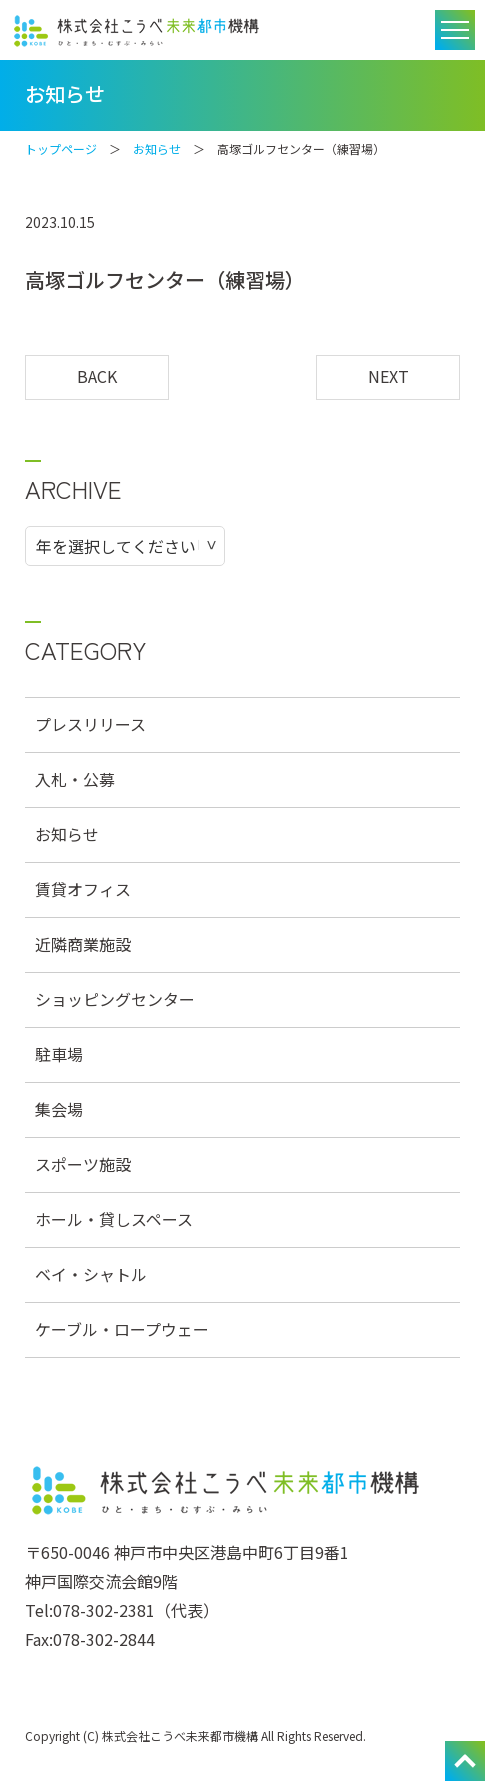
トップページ (61, 148)
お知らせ (157, 148)
